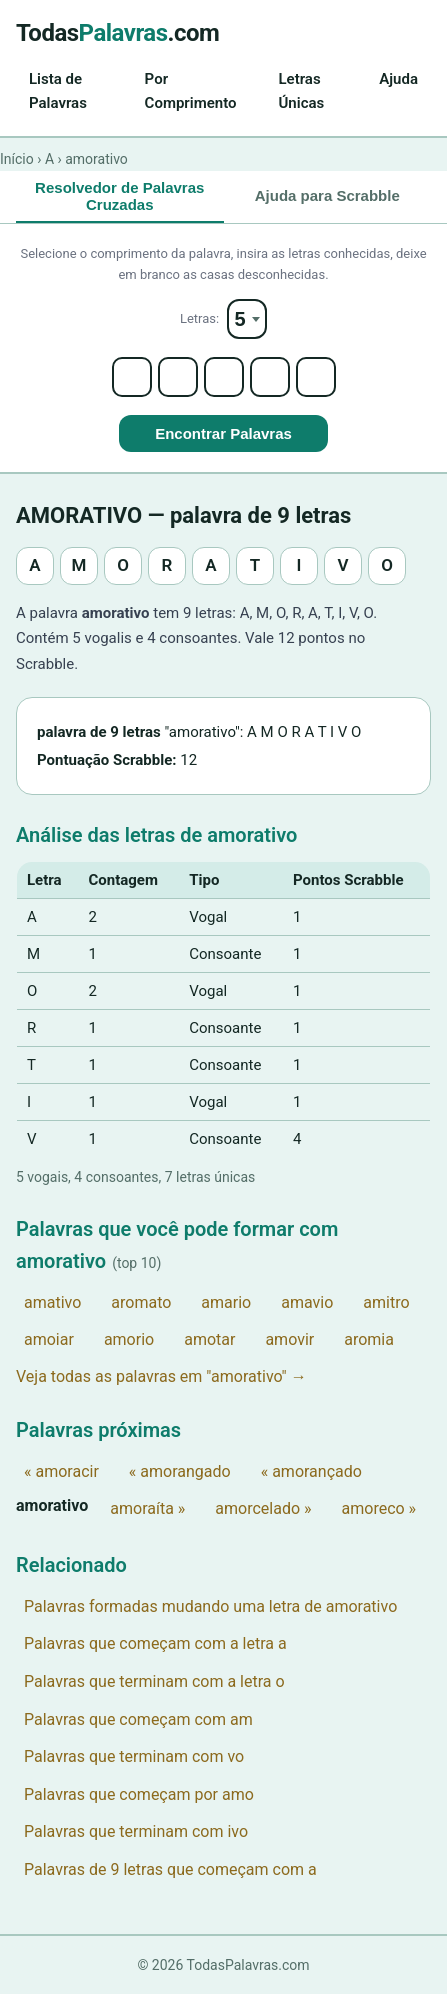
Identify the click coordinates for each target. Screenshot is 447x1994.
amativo (52, 1302)
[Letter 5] (316, 377)
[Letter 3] (224, 377)
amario (226, 1302)
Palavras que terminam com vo (134, 1756)
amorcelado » (263, 1508)
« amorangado (180, 1471)
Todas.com (117, 33)
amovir (289, 1339)
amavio (307, 1302)
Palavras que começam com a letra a (155, 1643)
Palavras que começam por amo (139, 1794)
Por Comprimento (191, 91)
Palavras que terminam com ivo (136, 1831)
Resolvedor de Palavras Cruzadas (119, 196)
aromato (141, 1302)
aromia (369, 1339)
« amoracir (61, 1471)
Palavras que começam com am (138, 1719)
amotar (209, 1339)
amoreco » (379, 1508)
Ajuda (398, 79)
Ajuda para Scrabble (327, 195)
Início (17, 159)
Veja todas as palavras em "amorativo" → (161, 1376)
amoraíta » (147, 1508)
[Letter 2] (178, 377)
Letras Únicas (302, 91)
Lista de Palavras (58, 91)
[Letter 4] (270, 377)
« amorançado (311, 1471)
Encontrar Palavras (223, 433)
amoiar (49, 1339)
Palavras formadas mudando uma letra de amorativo (210, 1606)
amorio (129, 1339)
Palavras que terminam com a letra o (154, 1681)
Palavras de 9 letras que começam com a (170, 1869)
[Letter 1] (132, 377)
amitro (386, 1302)
